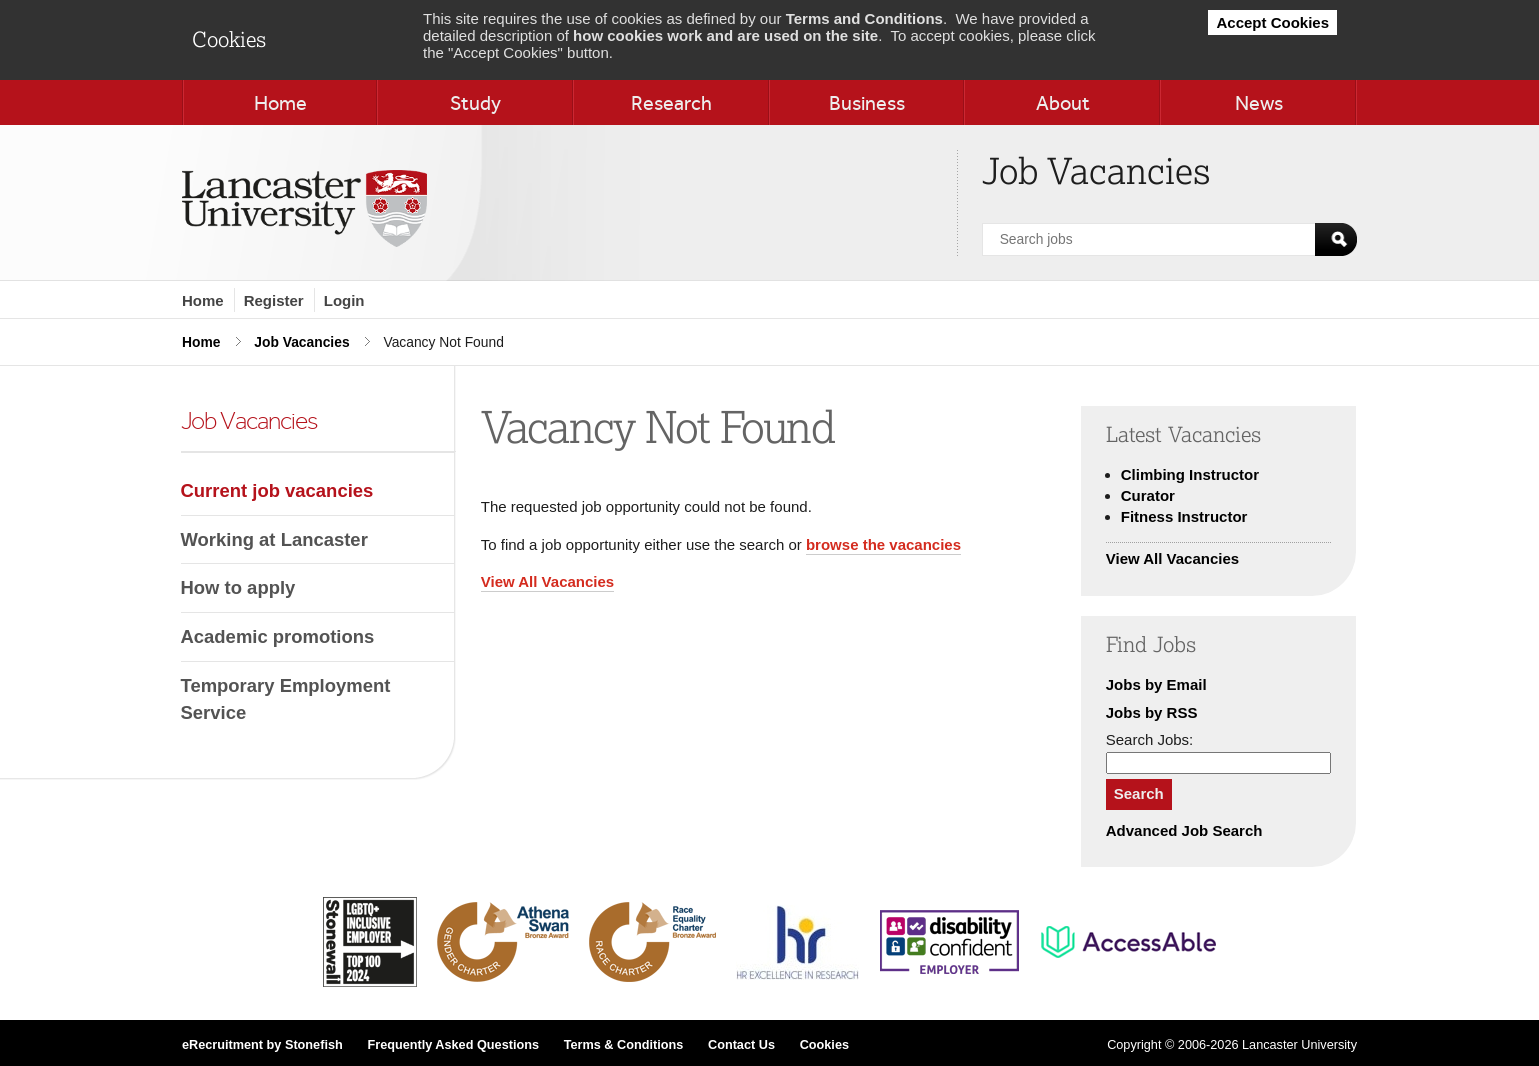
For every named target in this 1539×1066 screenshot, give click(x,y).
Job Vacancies (301, 342)
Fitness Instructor (1184, 516)
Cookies (824, 1045)
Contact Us (741, 1045)
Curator (1148, 495)
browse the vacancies (883, 544)
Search (1139, 793)
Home (203, 300)
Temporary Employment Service (286, 699)
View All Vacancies (547, 581)
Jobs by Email (1156, 684)
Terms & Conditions (624, 1045)
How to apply (238, 587)
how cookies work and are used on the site (725, 35)
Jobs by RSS (1152, 712)
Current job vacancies (277, 490)
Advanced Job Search (1184, 830)
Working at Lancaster (274, 539)
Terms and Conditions (864, 18)
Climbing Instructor (1190, 474)
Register (274, 300)
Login (344, 300)
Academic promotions (278, 636)
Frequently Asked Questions (453, 1045)
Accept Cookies (1272, 22)
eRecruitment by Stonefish (262, 1045)
